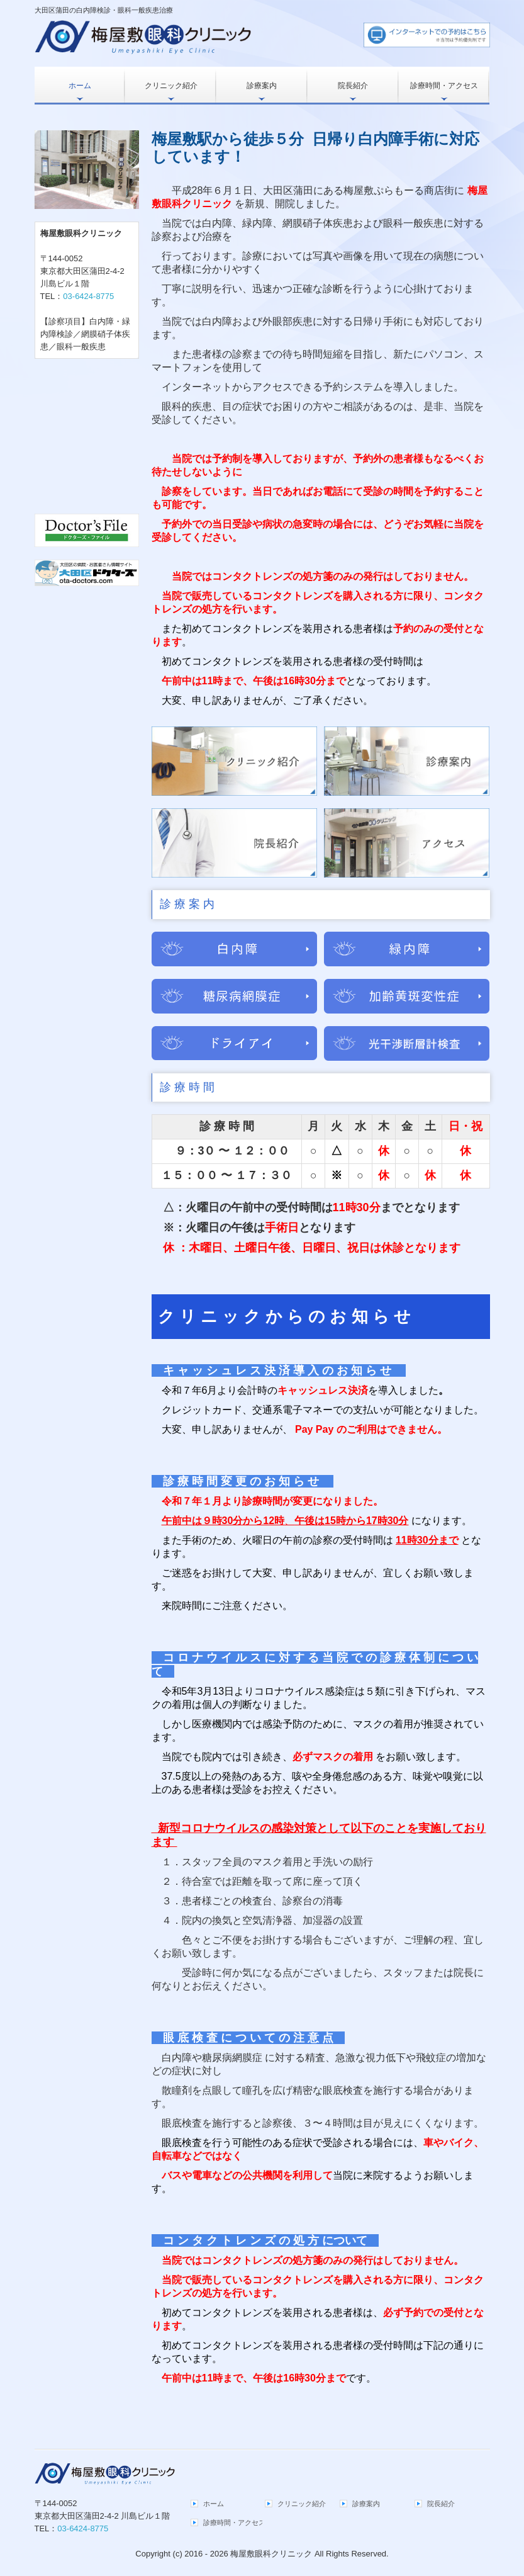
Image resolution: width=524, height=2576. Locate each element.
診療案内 (262, 85)
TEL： (77, 296)
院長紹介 (353, 85)
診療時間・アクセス (444, 85)
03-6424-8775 (88, 296)
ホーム (80, 85)
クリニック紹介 (171, 85)
